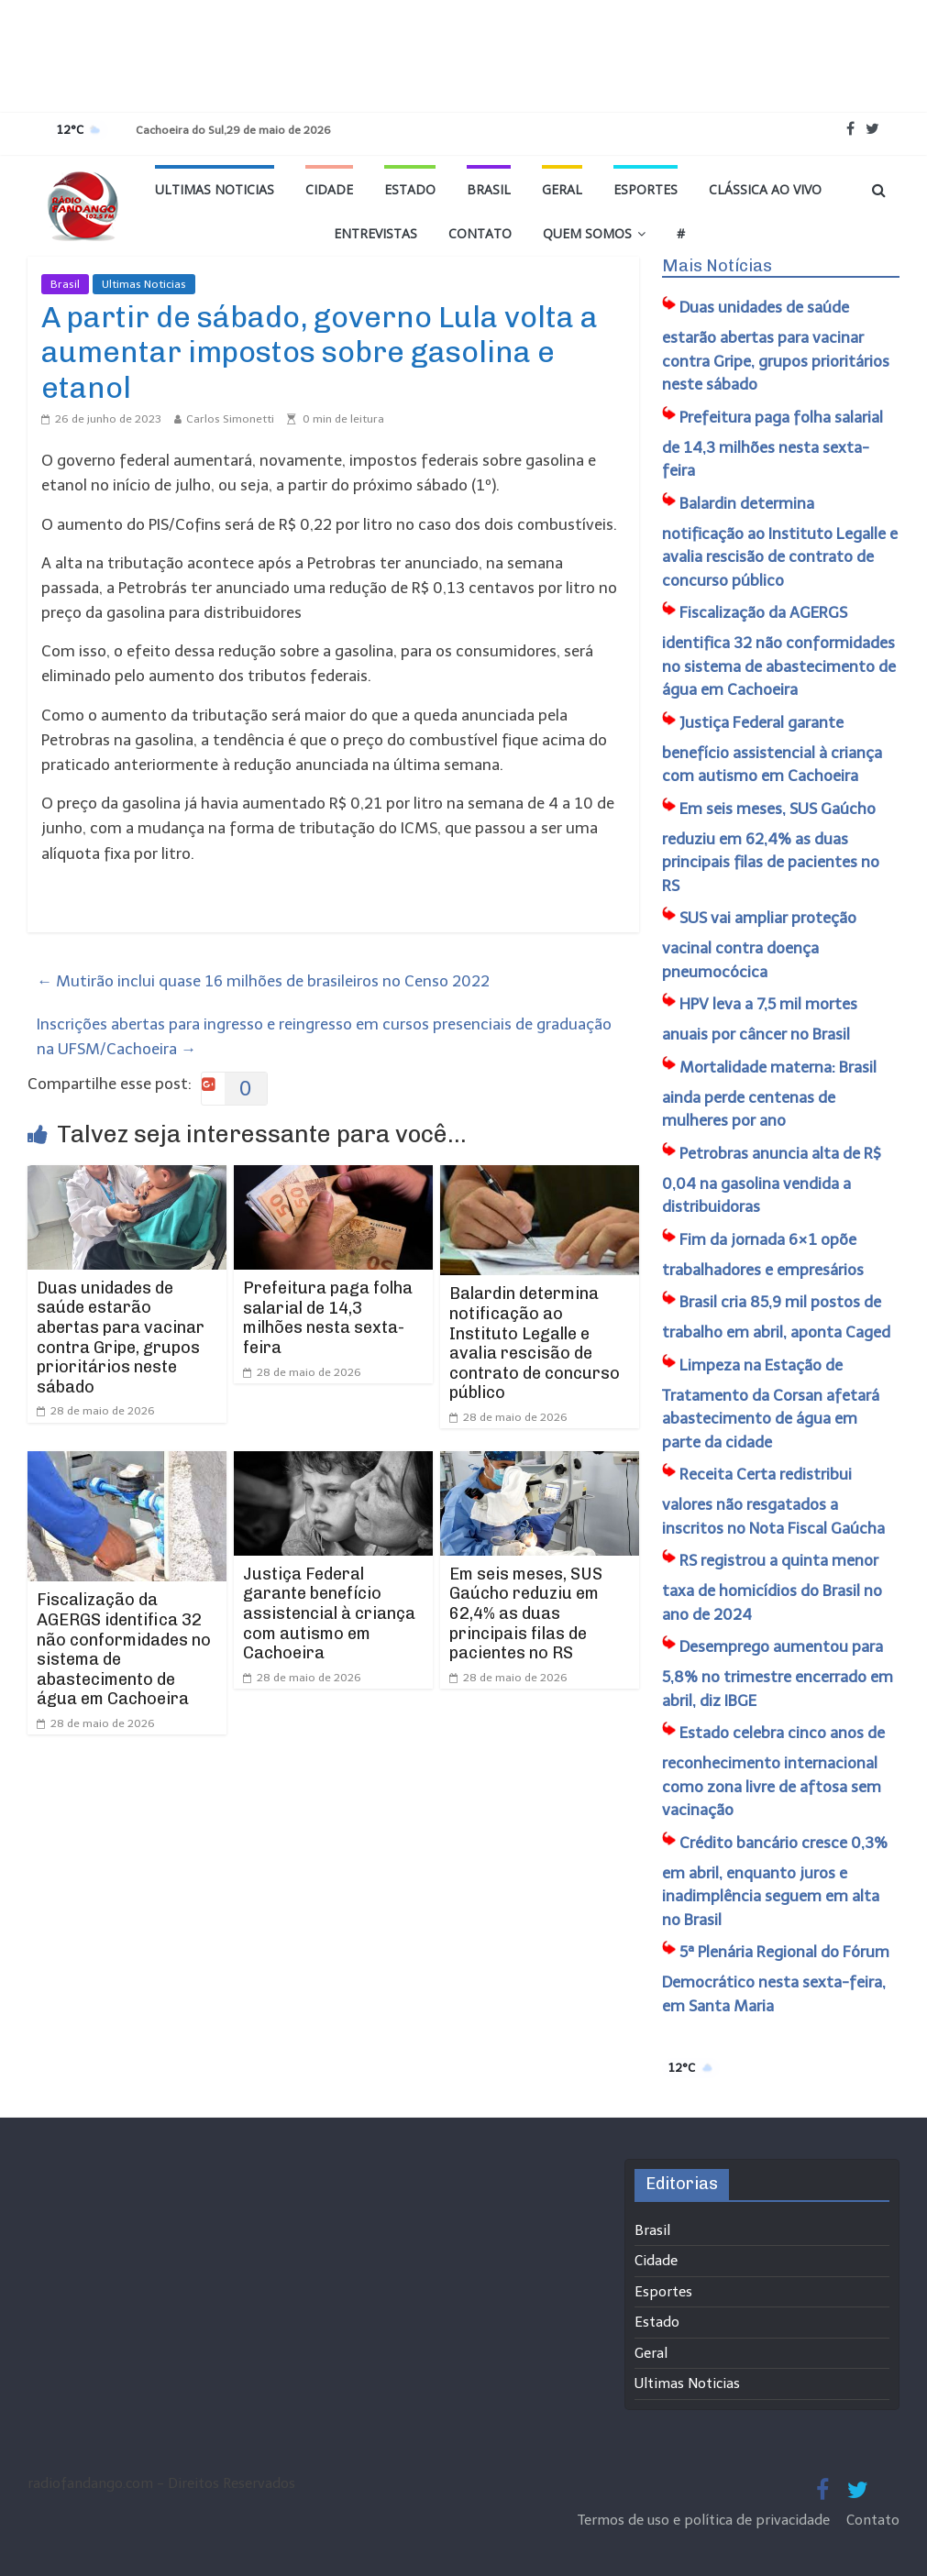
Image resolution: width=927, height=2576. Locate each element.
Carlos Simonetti (230, 419)
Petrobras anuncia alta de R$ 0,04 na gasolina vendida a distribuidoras (771, 1180)
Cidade (329, 189)
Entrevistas (375, 233)
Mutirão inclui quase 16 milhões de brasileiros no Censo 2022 (263, 981)
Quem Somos (587, 233)
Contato (480, 233)
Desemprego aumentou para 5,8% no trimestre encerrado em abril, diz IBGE (777, 1673)
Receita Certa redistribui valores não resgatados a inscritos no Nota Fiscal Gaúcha (773, 1501)
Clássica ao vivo (765, 189)
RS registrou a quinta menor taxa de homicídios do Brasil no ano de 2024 (772, 1587)
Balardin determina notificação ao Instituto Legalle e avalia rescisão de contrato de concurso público (534, 1343)
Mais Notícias (717, 266)
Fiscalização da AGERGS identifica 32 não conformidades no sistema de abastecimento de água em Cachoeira (124, 1649)
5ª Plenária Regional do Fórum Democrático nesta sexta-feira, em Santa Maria (775, 1979)
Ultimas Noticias (214, 189)
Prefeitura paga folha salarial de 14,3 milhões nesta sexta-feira (328, 1318)
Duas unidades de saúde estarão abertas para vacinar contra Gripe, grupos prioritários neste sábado (120, 1337)
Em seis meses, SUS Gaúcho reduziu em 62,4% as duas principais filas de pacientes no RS (525, 1613)
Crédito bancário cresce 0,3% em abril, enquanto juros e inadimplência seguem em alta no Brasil (775, 1881)
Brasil (489, 189)
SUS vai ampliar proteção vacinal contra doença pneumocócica (759, 944)
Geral (562, 189)
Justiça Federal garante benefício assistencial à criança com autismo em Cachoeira (329, 1613)
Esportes (645, 189)
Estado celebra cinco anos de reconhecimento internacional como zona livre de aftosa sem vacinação (773, 1771)
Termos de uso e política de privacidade (705, 2520)
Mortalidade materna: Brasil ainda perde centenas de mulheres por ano (769, 1094)
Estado (410, 189)
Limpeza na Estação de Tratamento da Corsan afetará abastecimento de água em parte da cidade (770, 1403)
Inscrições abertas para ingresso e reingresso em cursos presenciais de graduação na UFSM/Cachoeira (324, 1036)
